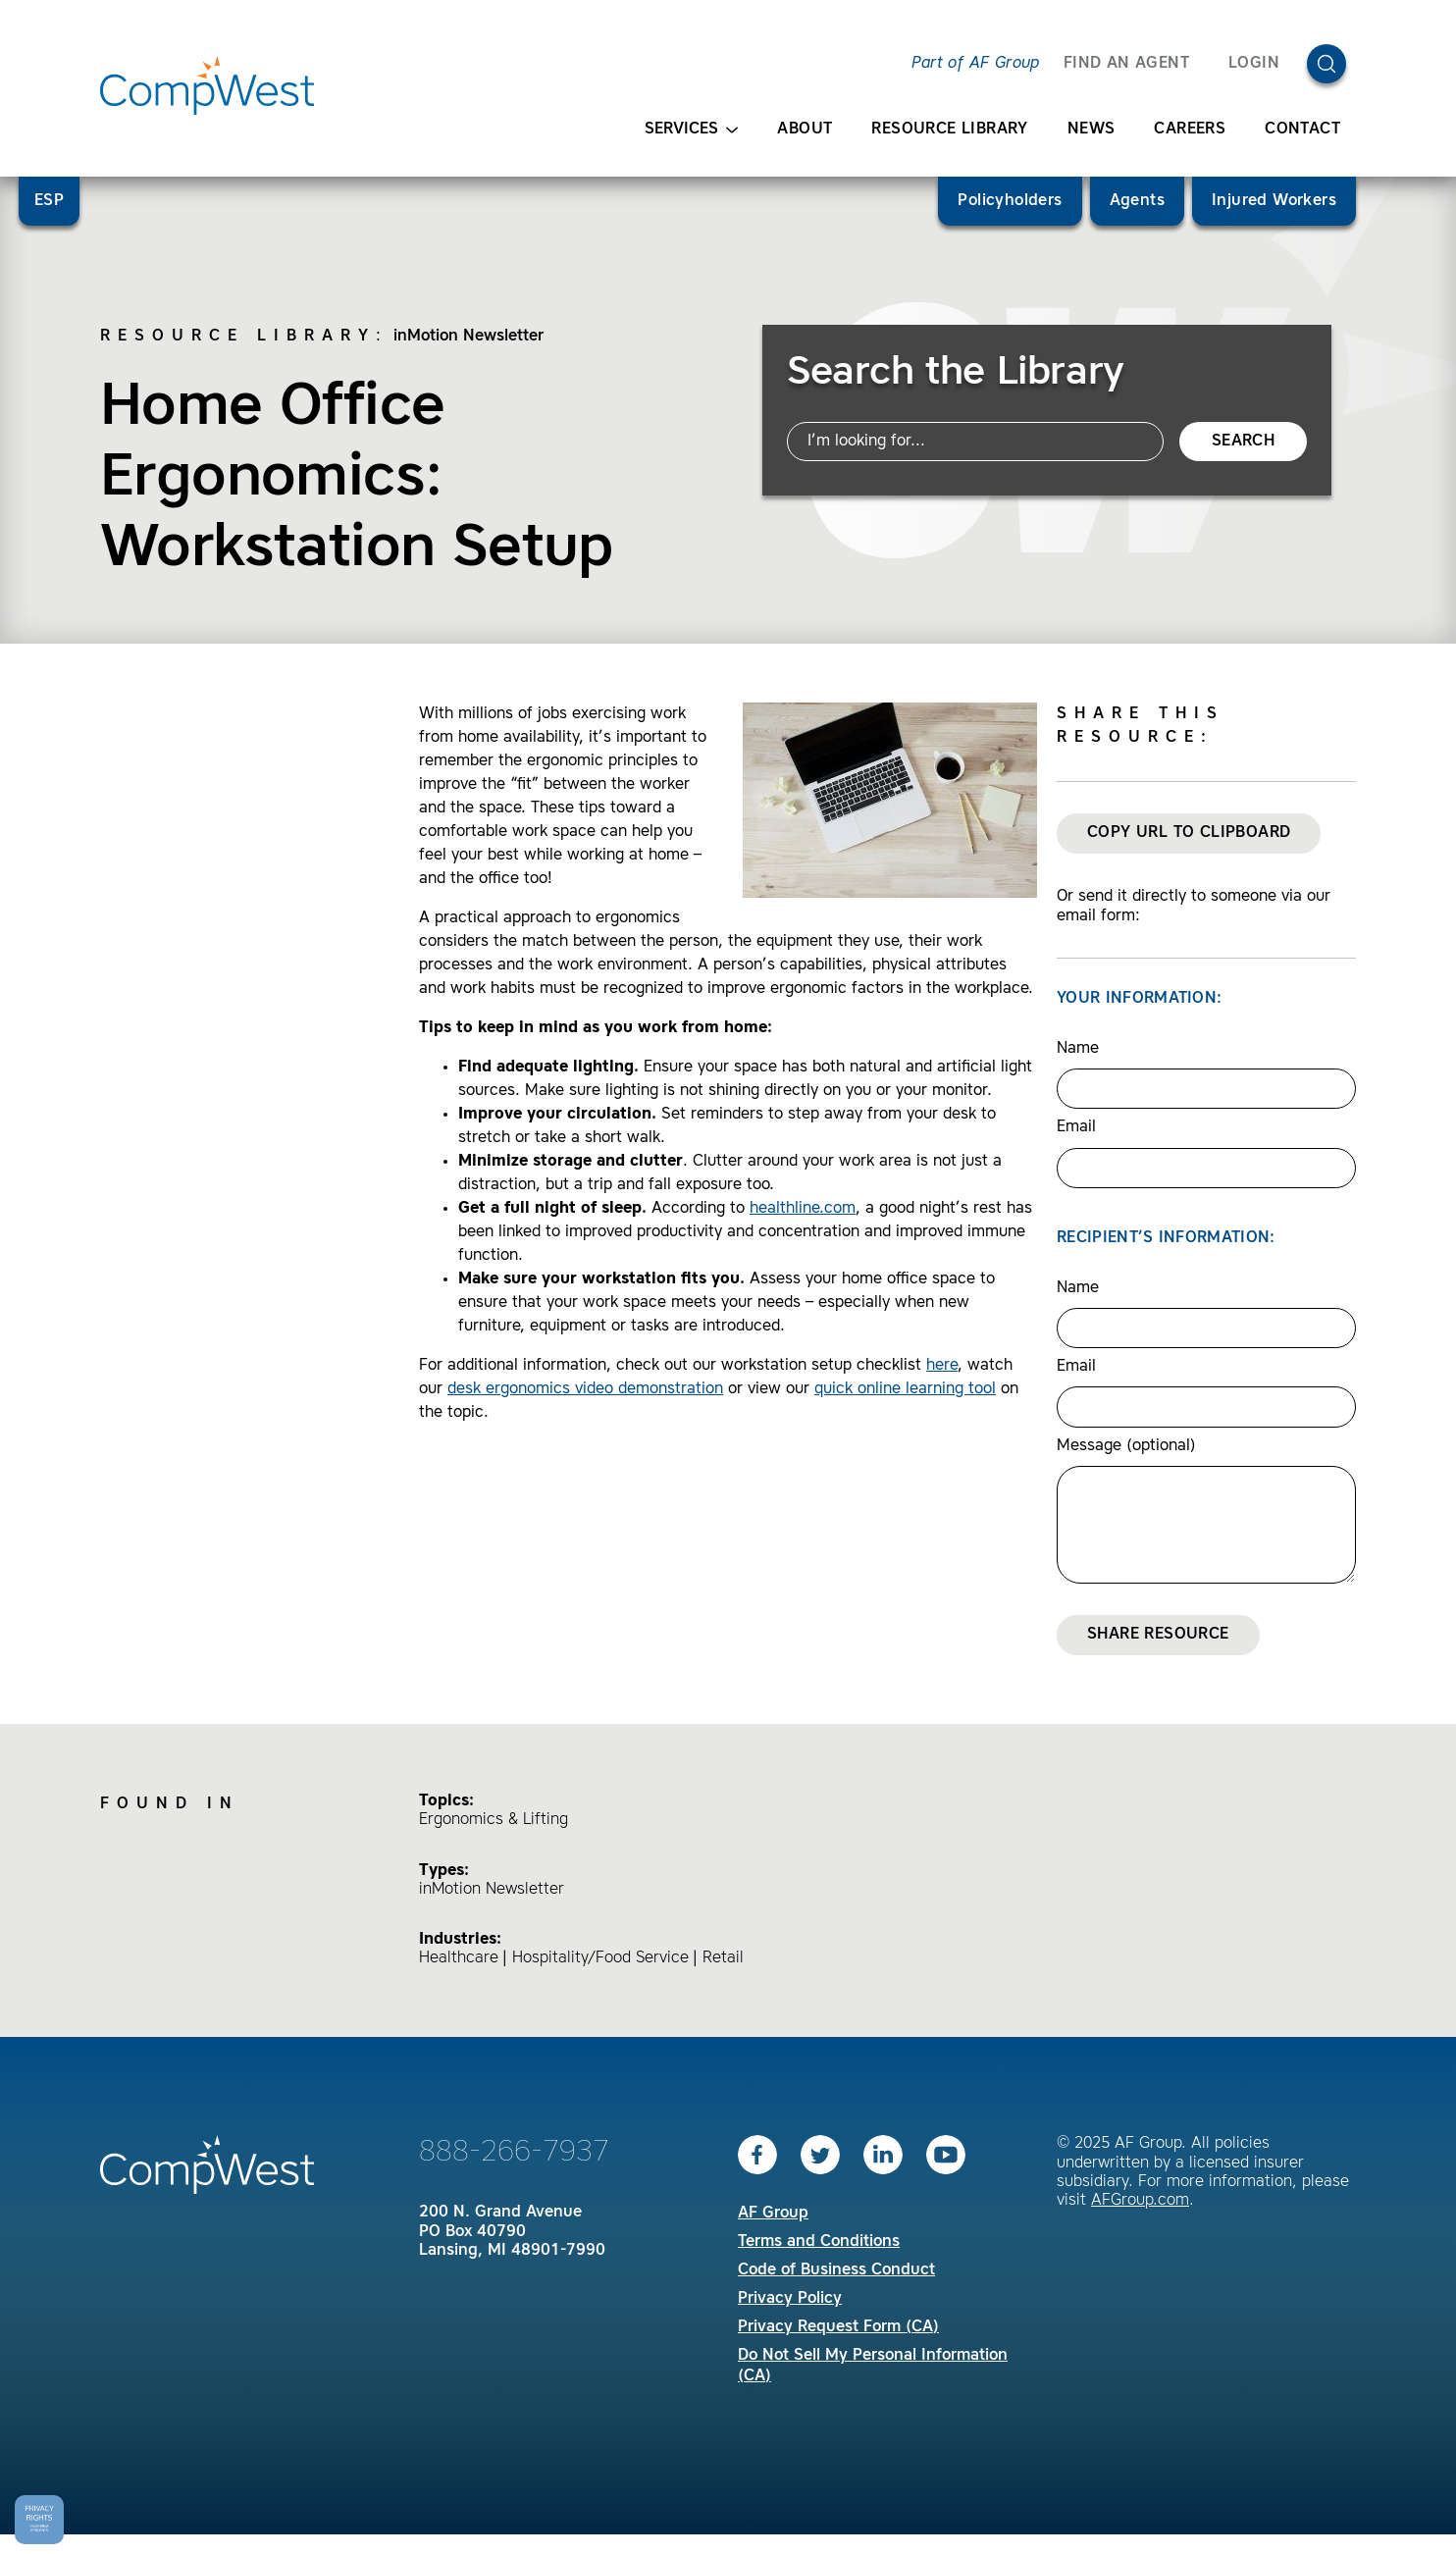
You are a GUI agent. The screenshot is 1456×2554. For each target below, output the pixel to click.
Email (1076, 1127)
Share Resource (1158, 1634)
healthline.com (803, 1209)
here (942, 1366)
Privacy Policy (790, 2299)
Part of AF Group (975, 64)
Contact (1302, 129)
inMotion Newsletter (468, 336)
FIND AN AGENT (1126, 64)
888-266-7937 (514, 2152)
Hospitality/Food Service (600, 1958)
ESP (49, 201)
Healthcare (458, 1958)
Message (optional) (1126, 1446)
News (1091, 129)
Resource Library (949, 129)
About (804, 129)
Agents (1137, 201)
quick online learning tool (905, 1389)
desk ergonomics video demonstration (585, 1389)
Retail (723, 1958)
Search (1243, 441)
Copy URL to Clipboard (1188, 833)
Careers (1189, 129)
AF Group (773, 2213)
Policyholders (1010, 201)
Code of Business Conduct (836, 2270)
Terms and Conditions (819, 2242)
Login (1253, 64)
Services (691, 130)
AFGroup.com (1140, 2201)
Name (1078, 1049)
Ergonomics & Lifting (493, 1820)
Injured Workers (1274, 201)
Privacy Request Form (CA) (838, 2327)
